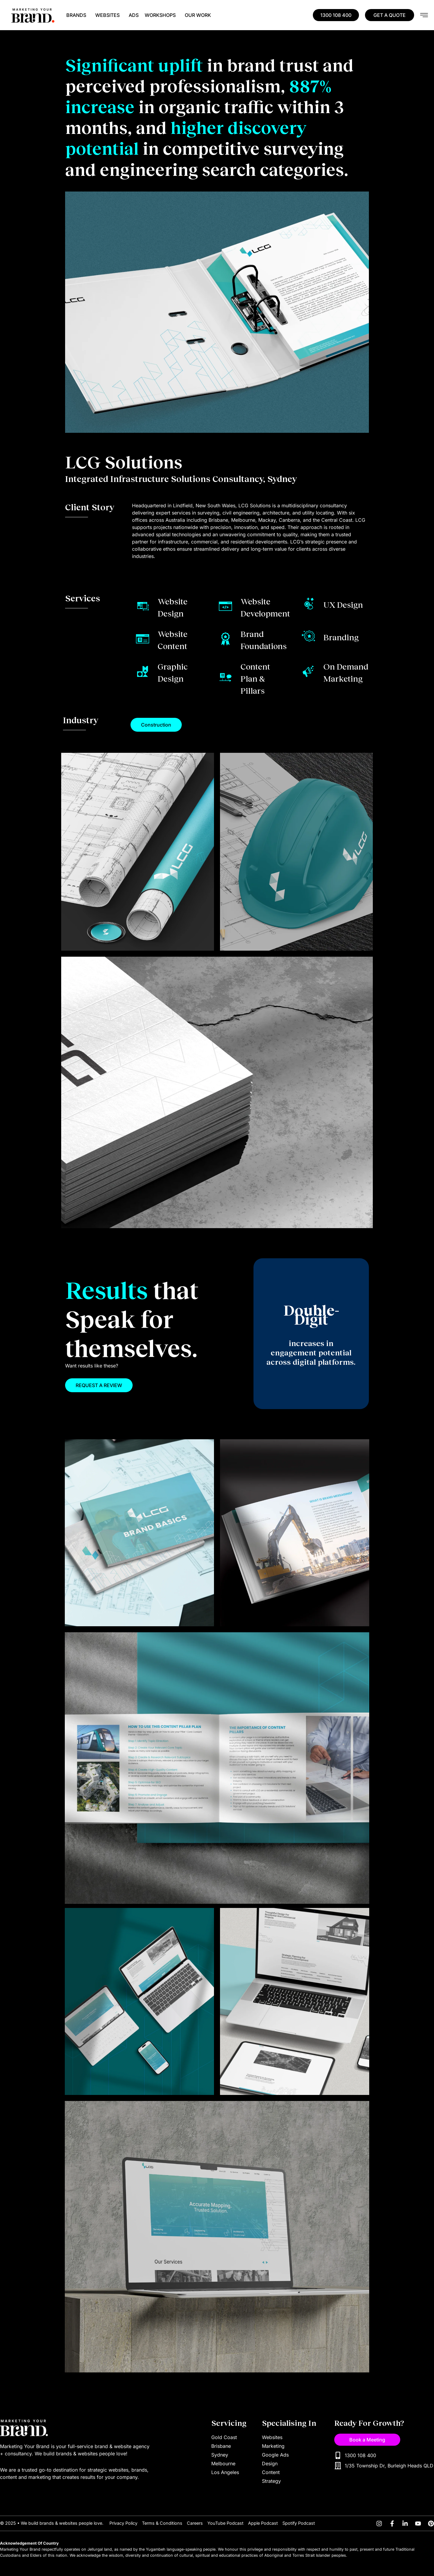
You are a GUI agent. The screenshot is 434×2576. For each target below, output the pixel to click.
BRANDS (77, 15)
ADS (134, 15)
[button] (156, 725)
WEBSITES (109, 15)
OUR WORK (198, 15)
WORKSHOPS (162, 15)
